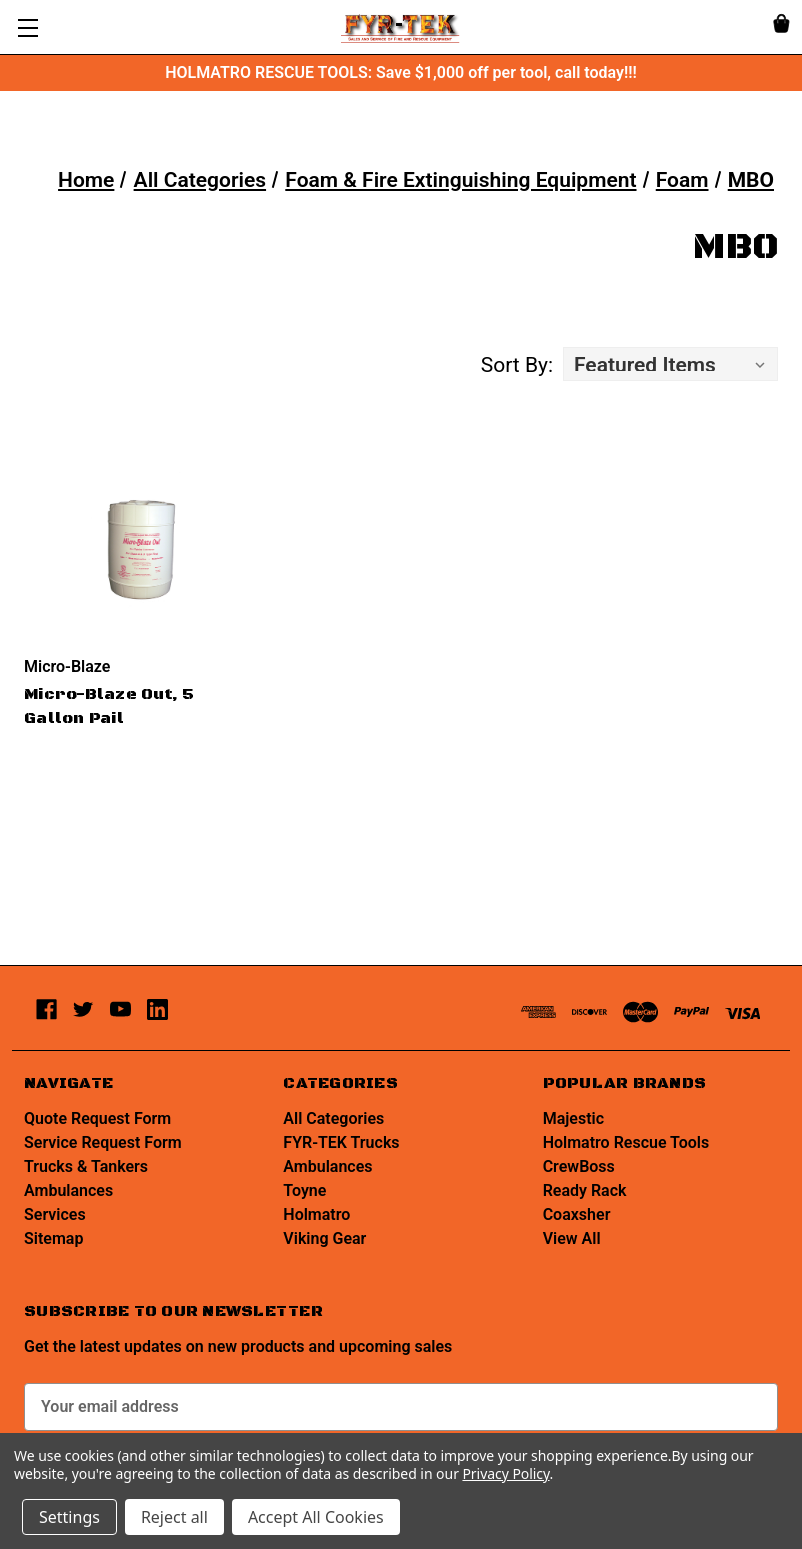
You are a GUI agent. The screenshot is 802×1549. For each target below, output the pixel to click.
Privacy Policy (505, 1473)
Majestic (573, 1118)
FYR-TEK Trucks (341, 1142)
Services (55, 1214)
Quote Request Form (97, 1118)
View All (572, 1238)
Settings (69, 1517)
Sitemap (53, 1238)
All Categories (333, 1118)
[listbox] (670, 364)
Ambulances (68, 1190)
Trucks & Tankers (86, 1166)
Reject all (174, 1517)
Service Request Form (103, 1142)
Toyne (304, 1190)
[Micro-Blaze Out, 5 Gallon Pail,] (141, 548)
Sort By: (517, 365)
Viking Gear (324, 1238)
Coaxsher (577, 1214)
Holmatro (316, 1214)
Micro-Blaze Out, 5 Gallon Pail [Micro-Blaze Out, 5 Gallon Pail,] (109, 706)
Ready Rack (585, 1190)
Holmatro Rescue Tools (626, 1142)
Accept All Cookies (316, 1517)
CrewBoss (579, 1166)
